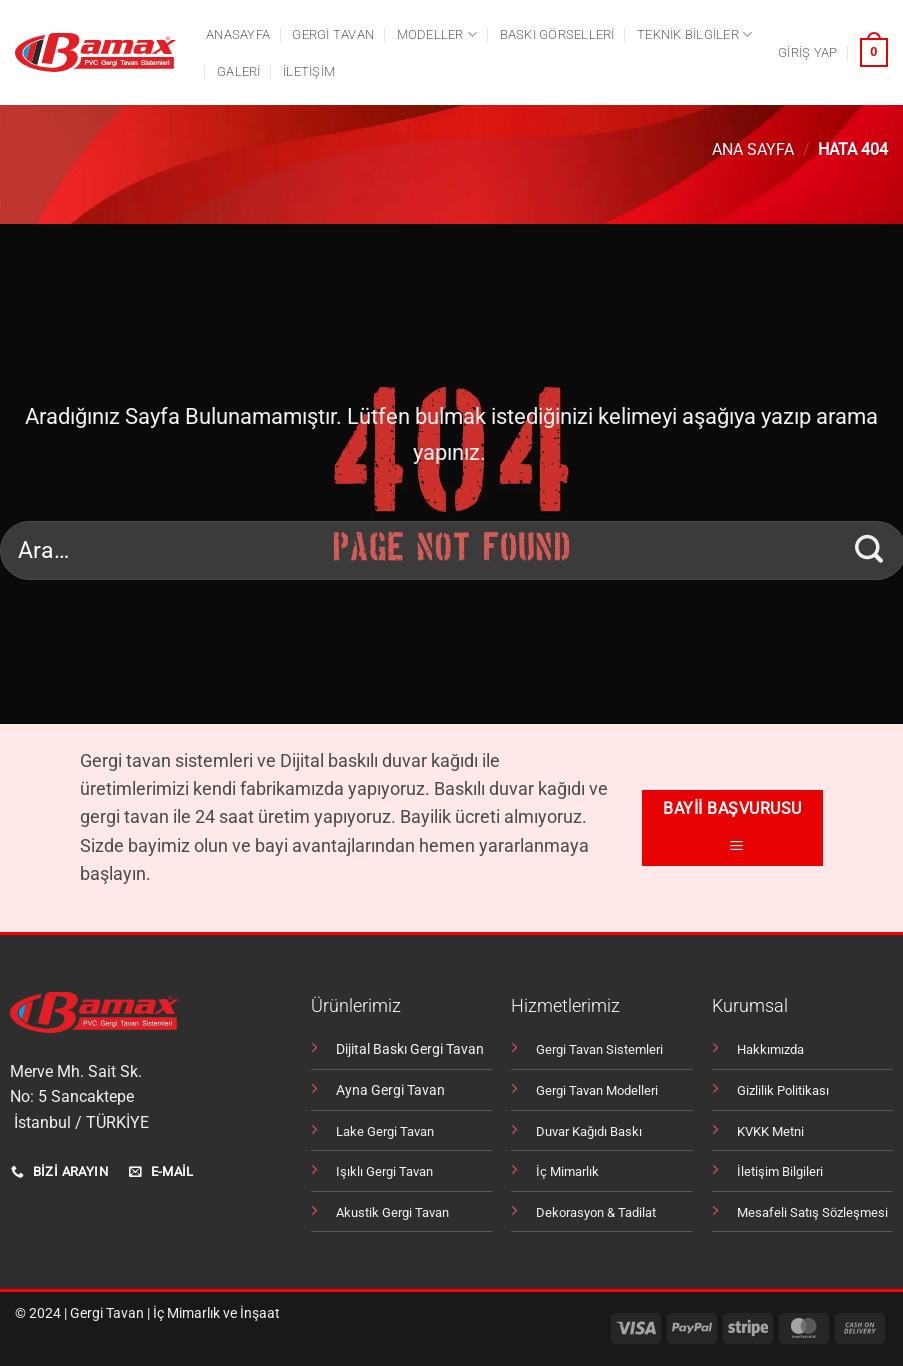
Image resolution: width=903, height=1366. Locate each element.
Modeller (437, 34)
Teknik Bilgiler (694, 34)
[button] (807, 53)
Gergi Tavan (107, 1313)
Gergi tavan (333, 34)
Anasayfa (238, 34)
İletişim (309, 71)
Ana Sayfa (753, 149)
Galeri (239, 71)
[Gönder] (869, 550)
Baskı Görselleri (557, 34)
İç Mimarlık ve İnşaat (216, 1313)
